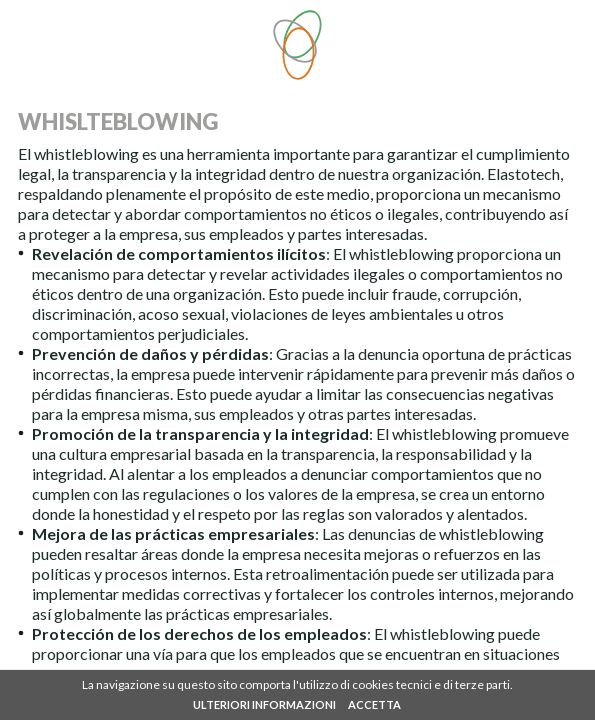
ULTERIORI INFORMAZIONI (264, 704)
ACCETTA (374, 704)
